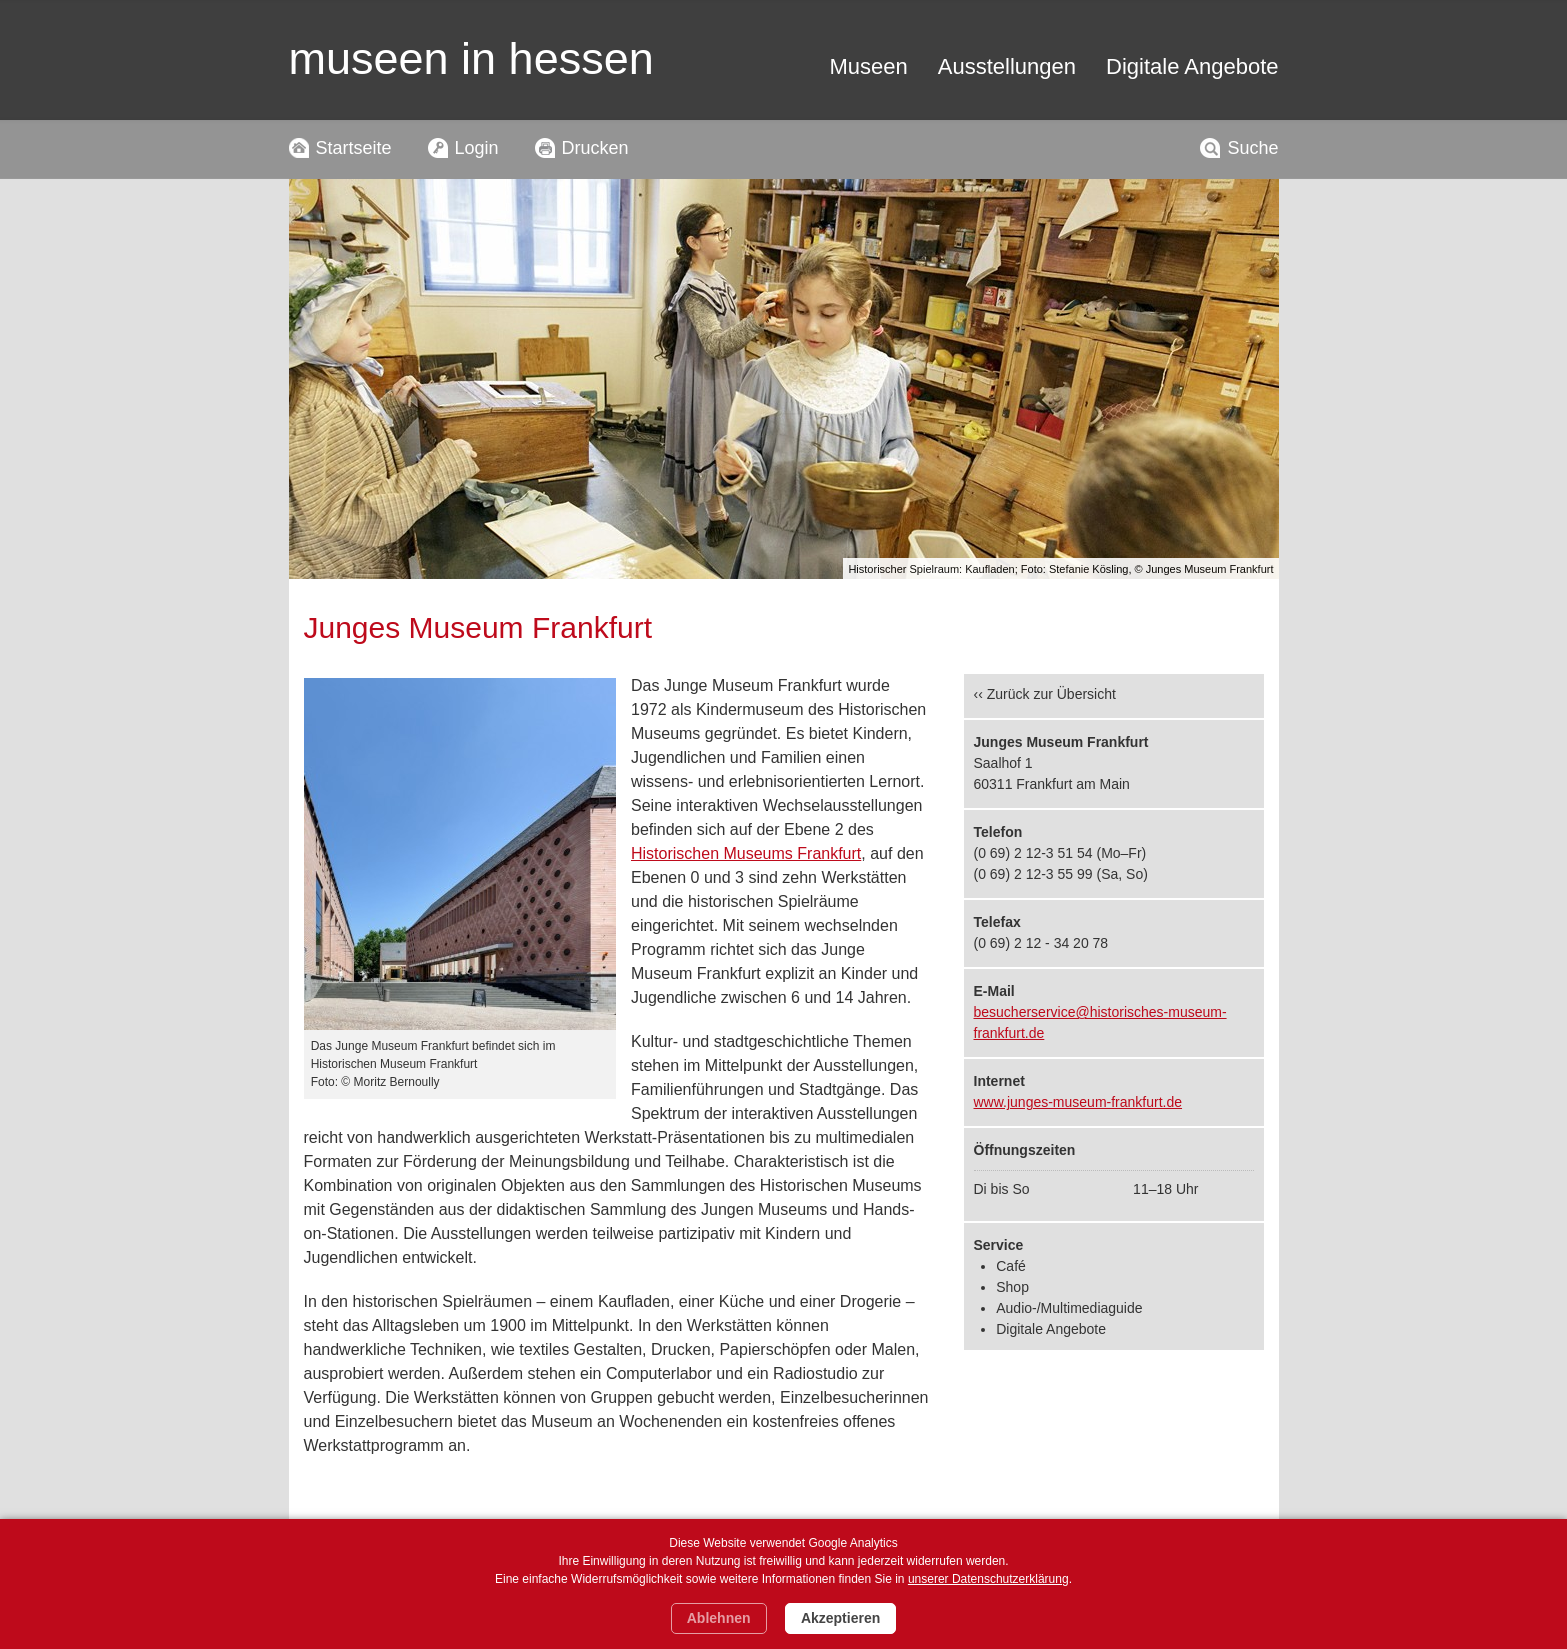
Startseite (354, 148)
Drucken (595, 148)
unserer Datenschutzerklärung (988, 1579)
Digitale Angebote (1192, 66)
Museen (869, 66)
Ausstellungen (1007, 66)
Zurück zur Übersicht (1051, 694)
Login (477, 148)
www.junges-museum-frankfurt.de (1078, 1102)
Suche (1252, 148)
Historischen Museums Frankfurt (746, 853)
